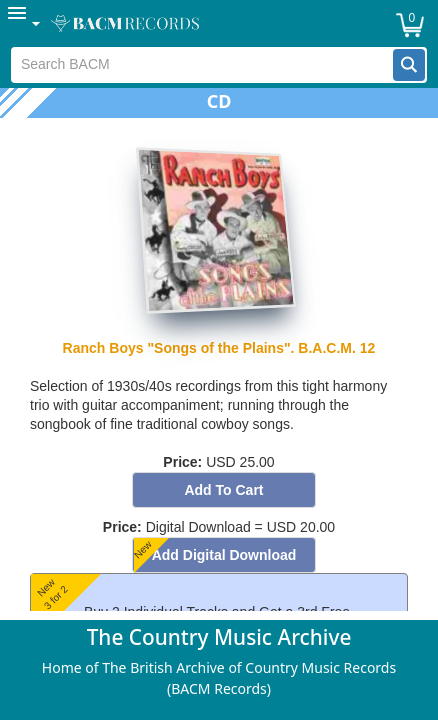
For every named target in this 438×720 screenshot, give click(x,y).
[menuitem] (25, 23)
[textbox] (202, 65)
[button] (409, 65)
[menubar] (219, 23)
